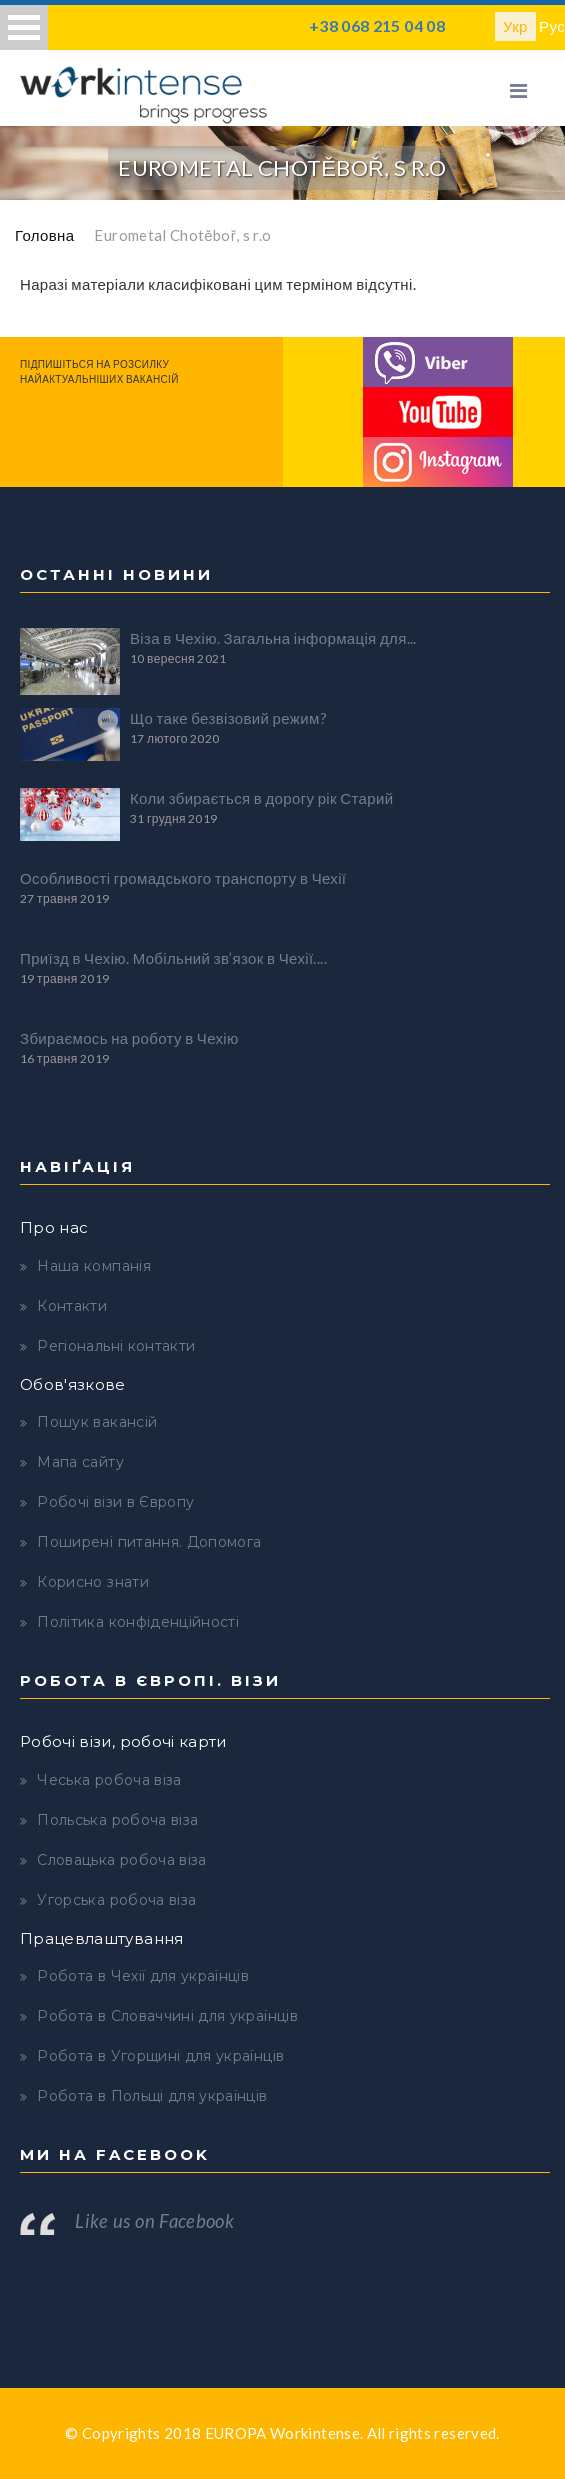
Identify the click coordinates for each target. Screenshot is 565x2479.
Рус (552, 26)
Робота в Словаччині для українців (167, 2016)
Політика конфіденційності (138, 1622)
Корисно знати (93, 1582)
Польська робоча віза (117, 1820)
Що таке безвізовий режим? (228, 718)
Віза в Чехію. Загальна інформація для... (273, 638)
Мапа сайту (80, 1462)
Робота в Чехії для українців (143, 1976)
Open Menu (24, 27)
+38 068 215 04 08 (377, 25)
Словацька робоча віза (121, 1860)
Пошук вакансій (97, 1422)
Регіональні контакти (116, 1346)
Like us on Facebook (154, 2221)
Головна (44, 235)
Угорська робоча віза (116, 1900)
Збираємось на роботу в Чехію (129, 1038)
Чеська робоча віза (109, 1780)
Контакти (72, 1306)
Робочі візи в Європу (115, 1502)
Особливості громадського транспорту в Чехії (183, 878)
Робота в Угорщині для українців (160, 2056)
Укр (515, 26)
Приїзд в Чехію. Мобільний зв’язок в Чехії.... (173, 958)
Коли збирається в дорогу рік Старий (261, 798)
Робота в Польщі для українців (152, 2096)
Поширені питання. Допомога (149, 1542)
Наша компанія (94, 1266)
